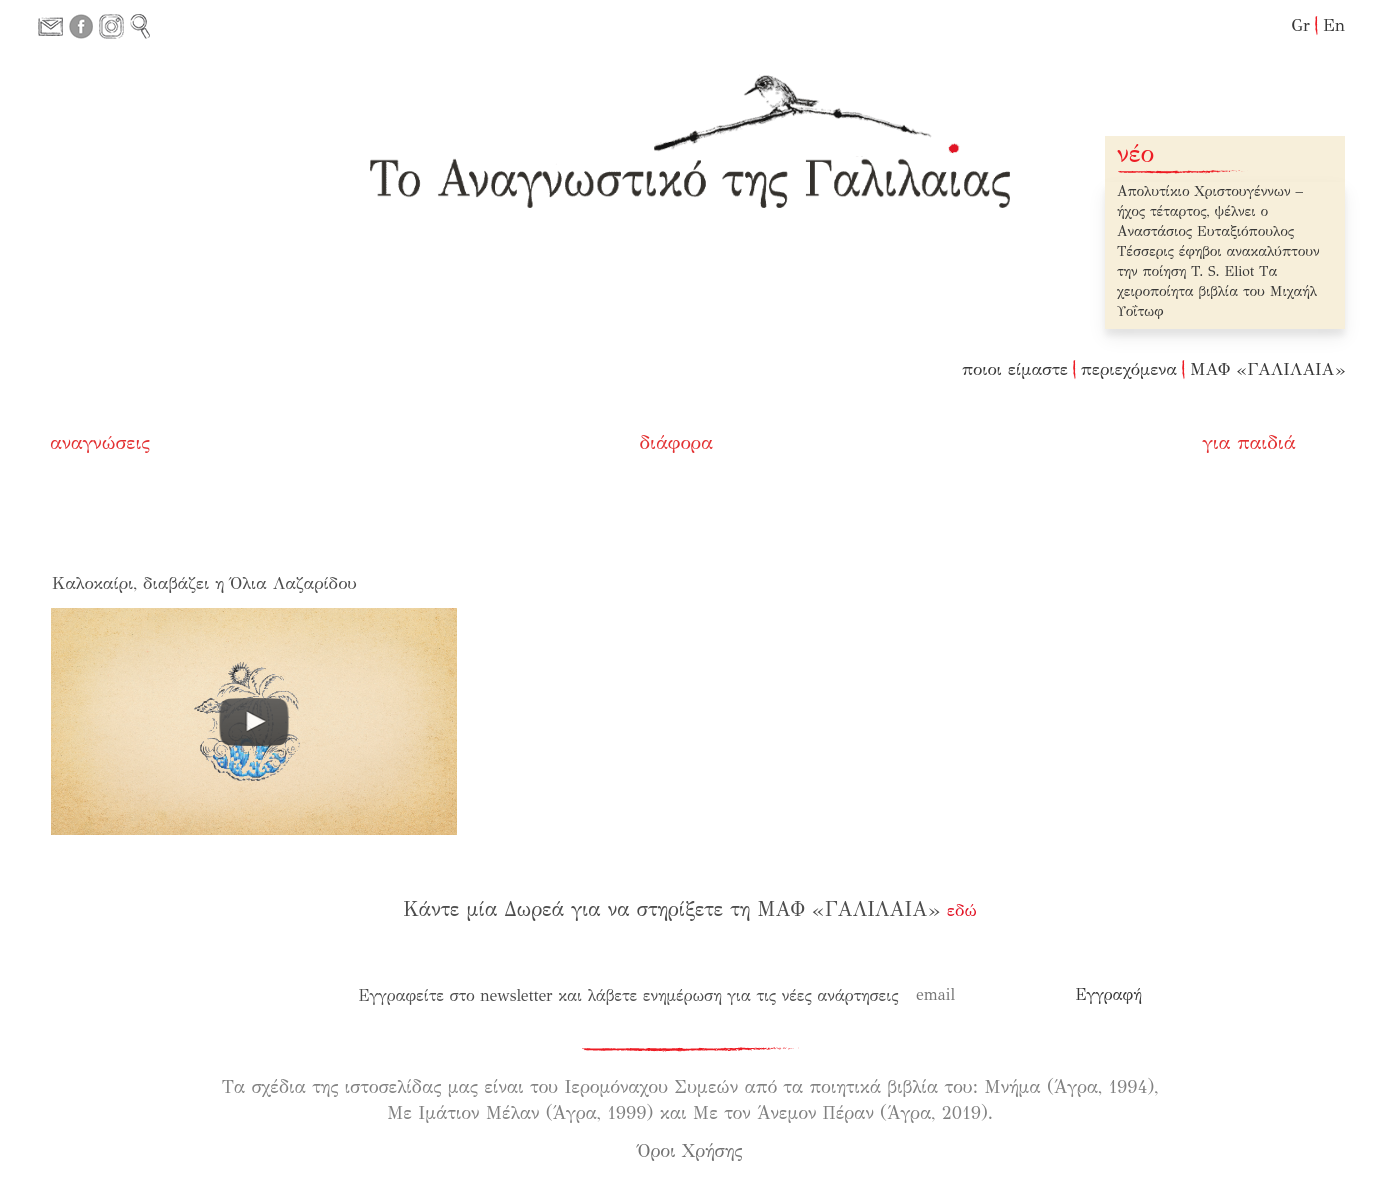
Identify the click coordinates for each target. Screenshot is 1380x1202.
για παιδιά (1249, 442)
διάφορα (677, 442)
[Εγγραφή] (1109, 995)
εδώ (962, 910)
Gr (1300, 25)
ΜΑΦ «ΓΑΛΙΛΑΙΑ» (1267, 369)
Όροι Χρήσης (690, 1151)
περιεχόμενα (1129, 369)
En (1334, 25)
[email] (987, 995)
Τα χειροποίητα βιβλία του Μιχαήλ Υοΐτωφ (1217, 291)
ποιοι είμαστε (1015, 369)
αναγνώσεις (100, 442)
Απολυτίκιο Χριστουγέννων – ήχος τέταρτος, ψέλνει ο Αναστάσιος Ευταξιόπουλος (1210, 211)
